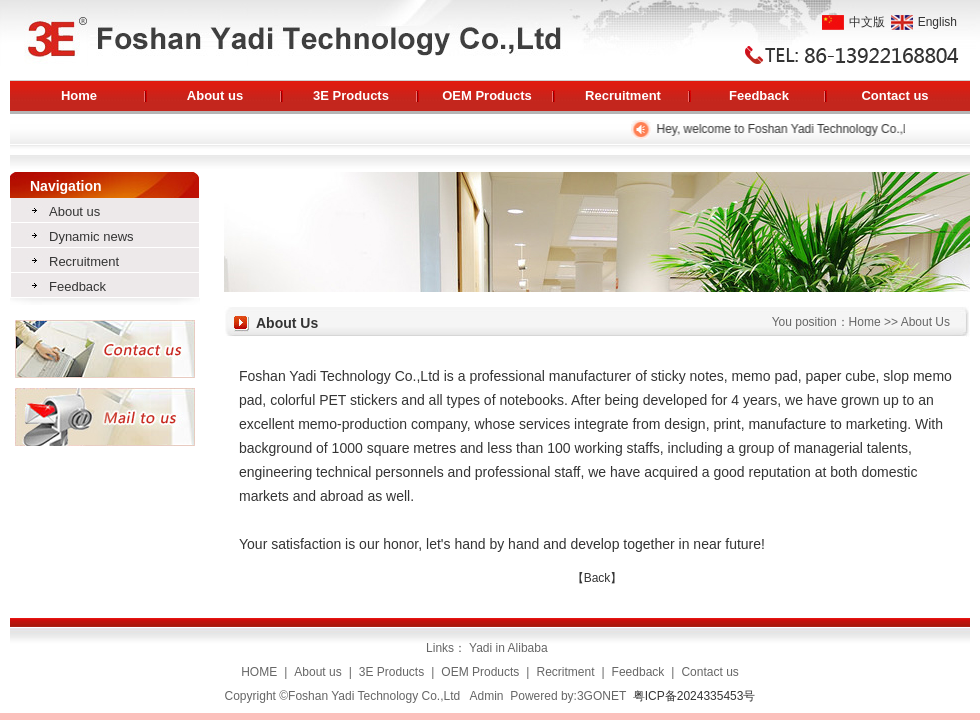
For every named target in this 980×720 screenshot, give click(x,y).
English (924, 22)
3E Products (351, 95)
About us (215, 95)
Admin (487, 696)
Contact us (894, 95)
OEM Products (487, 95)
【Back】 (597, 578)
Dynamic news (91, 236)
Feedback (759, 95)
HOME (259, 672)
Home (79, 95)
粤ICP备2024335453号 (694, 696)
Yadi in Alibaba (510, 648)
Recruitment (623, 95)
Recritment (565, 672)
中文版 (853, 22)
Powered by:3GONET (568, 696)
